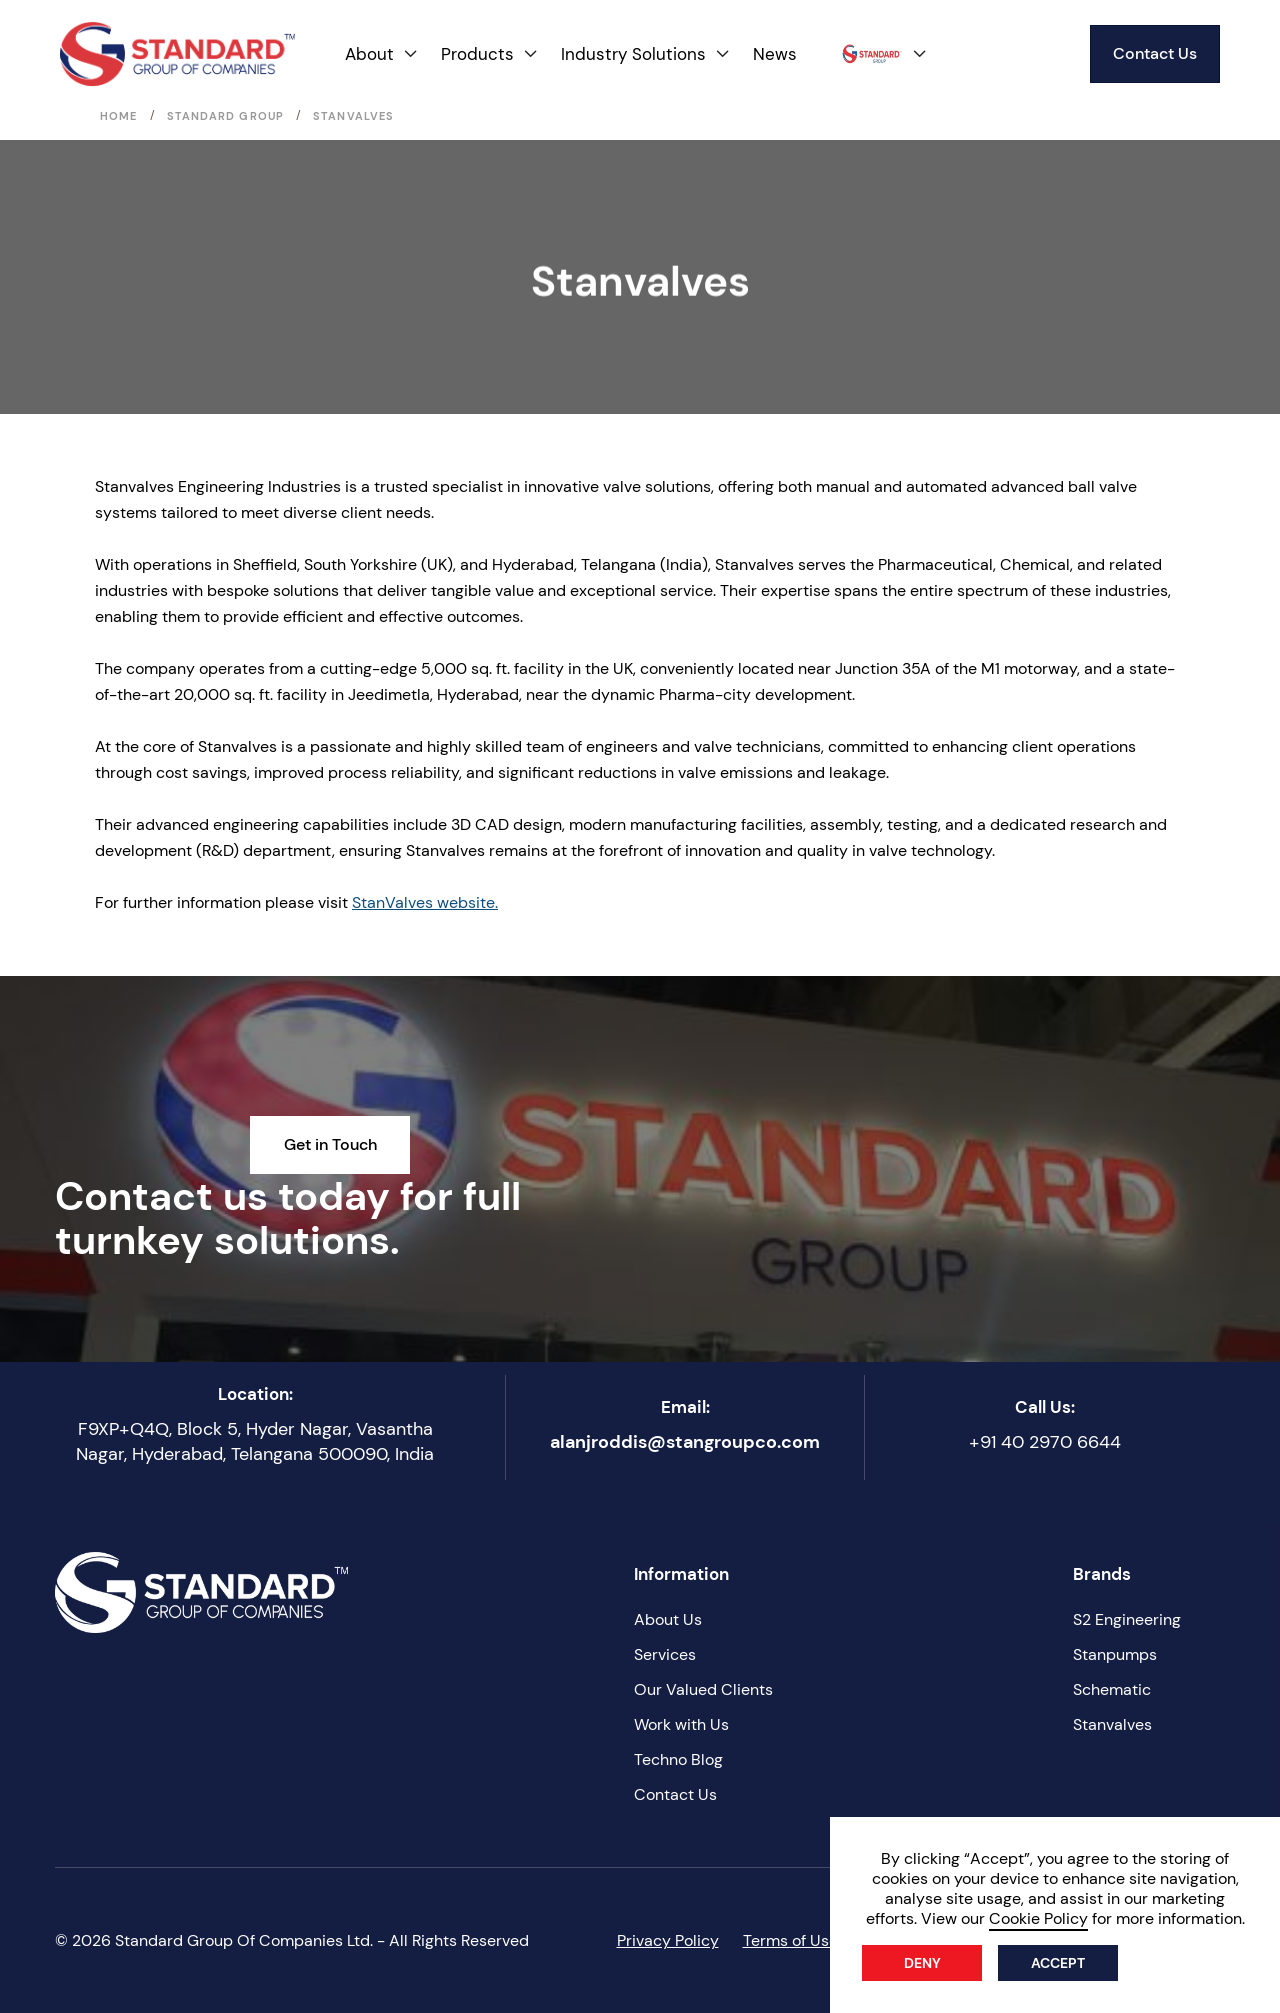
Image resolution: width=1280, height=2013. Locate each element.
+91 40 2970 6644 (1045, 1442)
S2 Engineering (1127, 1619)
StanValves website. (425, 902)
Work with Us (681, 1724)
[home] (177, 54)
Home (118, 116)
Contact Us (1155, 53)
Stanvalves (1112, 1724)
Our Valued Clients (703, 1689)
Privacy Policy (668, 1940)
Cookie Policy (1038, 1918)
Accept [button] (1058, 1963)
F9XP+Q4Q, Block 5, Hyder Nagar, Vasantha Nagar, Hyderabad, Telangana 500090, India (255, 1441)
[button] (382, 54)
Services (665, 1654)
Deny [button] (922, 1963)
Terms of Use (790, 1940)
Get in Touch (330, 1144)
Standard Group (225, 116)
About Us (668, 1619)
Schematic (1112, 1689)
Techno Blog (678, 1759)
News (775, 54)
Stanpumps (1115, 1654)
